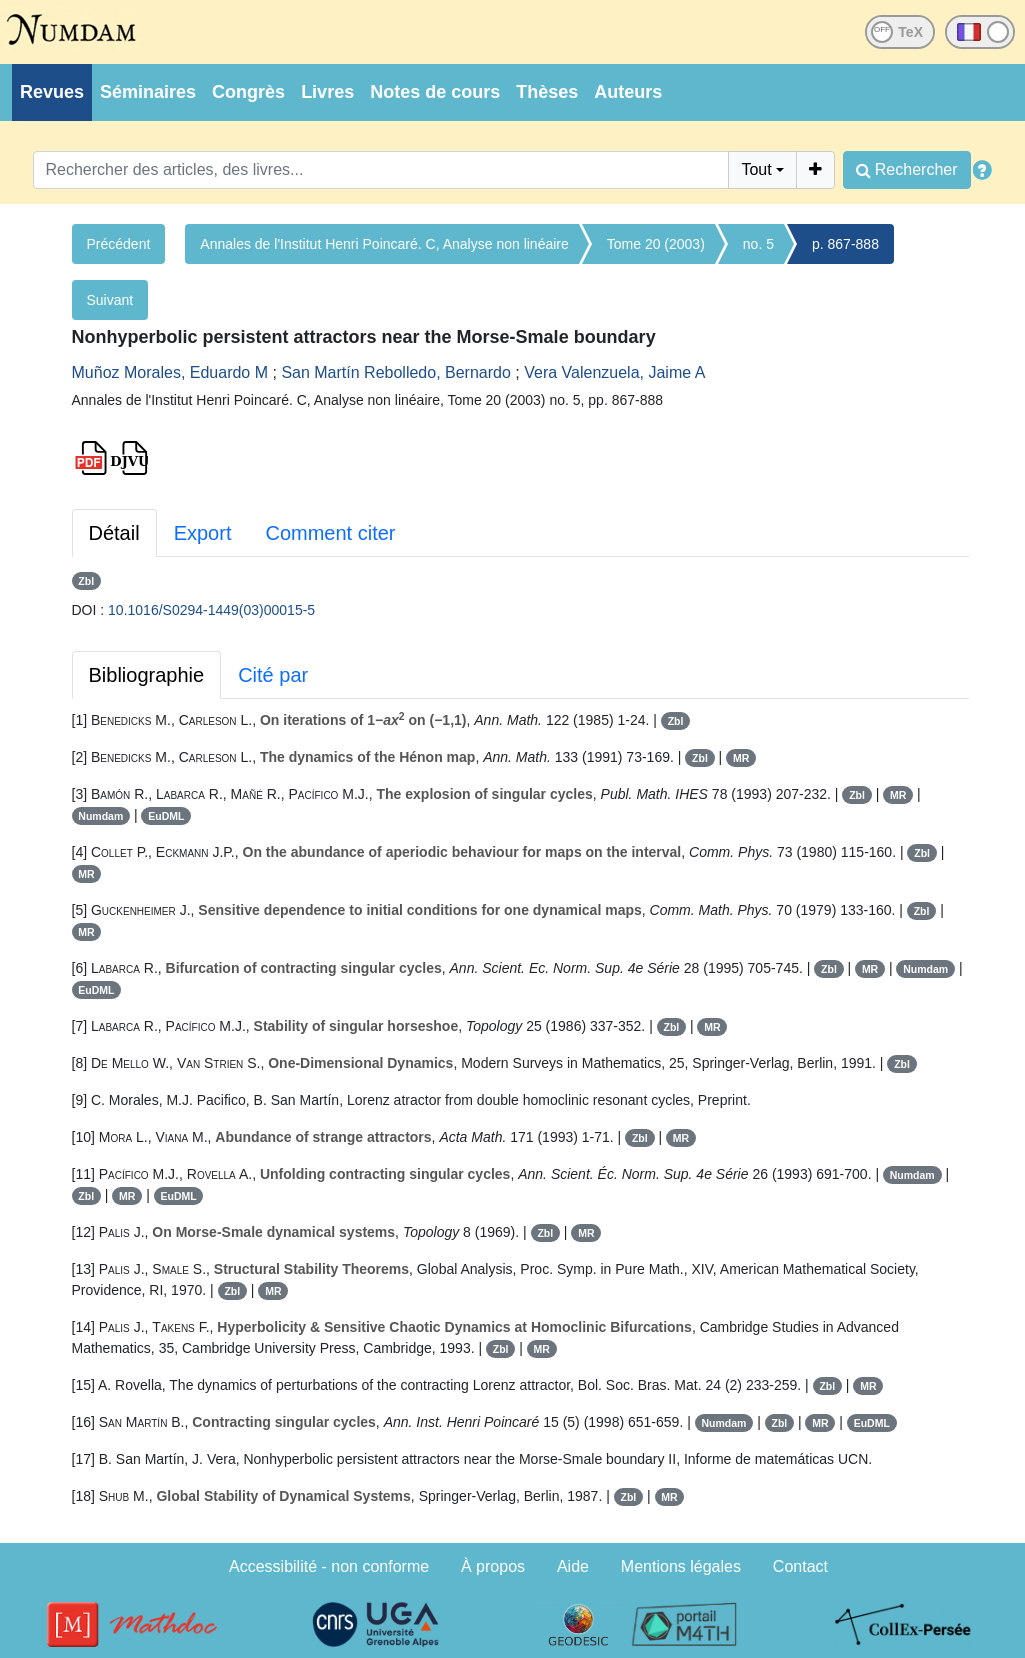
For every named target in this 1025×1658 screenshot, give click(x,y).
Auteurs (628, 92)
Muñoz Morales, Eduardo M (170, 372)
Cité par (273, 675)
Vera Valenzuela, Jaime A (614, 372)
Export (203, 533)
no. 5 (758, 244)
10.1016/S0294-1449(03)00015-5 (211, 610)
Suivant (110, 300)
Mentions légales (681, 1566)
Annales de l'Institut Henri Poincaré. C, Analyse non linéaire (384, 244)
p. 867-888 (845, 244)
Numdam (100, 816)
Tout (756, 169)
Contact (800, 1566)
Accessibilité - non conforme (329, 1566)
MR (741, 758)
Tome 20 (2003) (656, 244)
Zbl (86, 581)
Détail (114, 533)
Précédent (119, 244)
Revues (52, 92)
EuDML (166, 816)
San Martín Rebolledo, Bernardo (395, 372)
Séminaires (148, 92)
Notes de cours (435, 92)
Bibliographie (147, 675)
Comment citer (330, 533)
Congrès (248, 92)
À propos (493, 1566)
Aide (573, 1566)
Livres (327, 92)
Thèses (547, 92)
